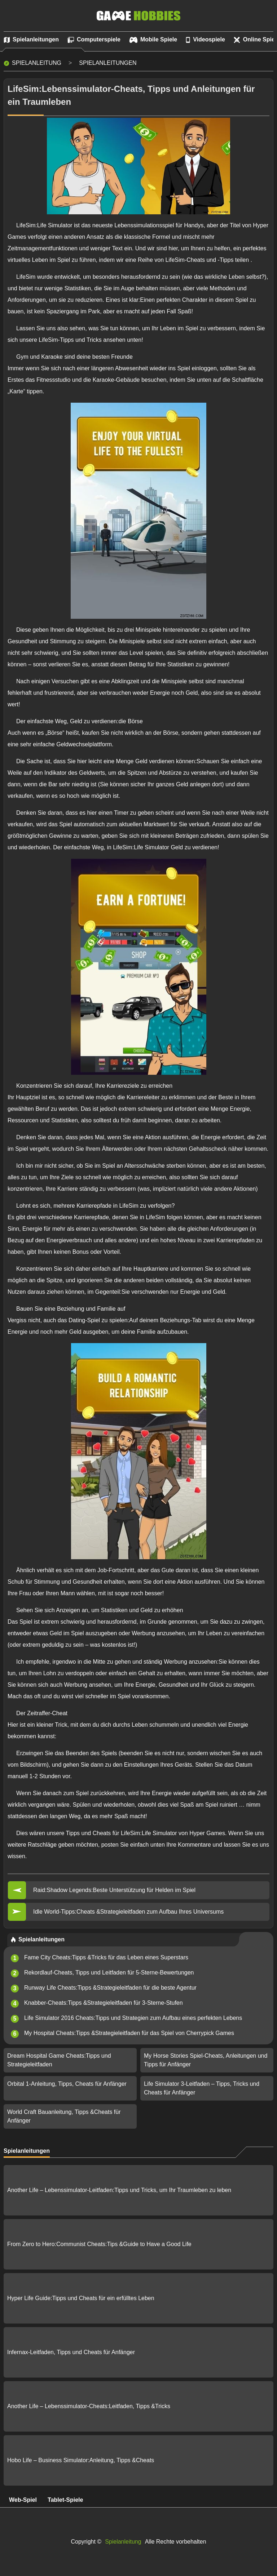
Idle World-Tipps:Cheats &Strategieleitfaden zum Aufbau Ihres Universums (128, 1912)
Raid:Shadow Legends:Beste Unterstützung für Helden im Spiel (114, 1890)
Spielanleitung (36, 63)
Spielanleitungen (107, 63)
